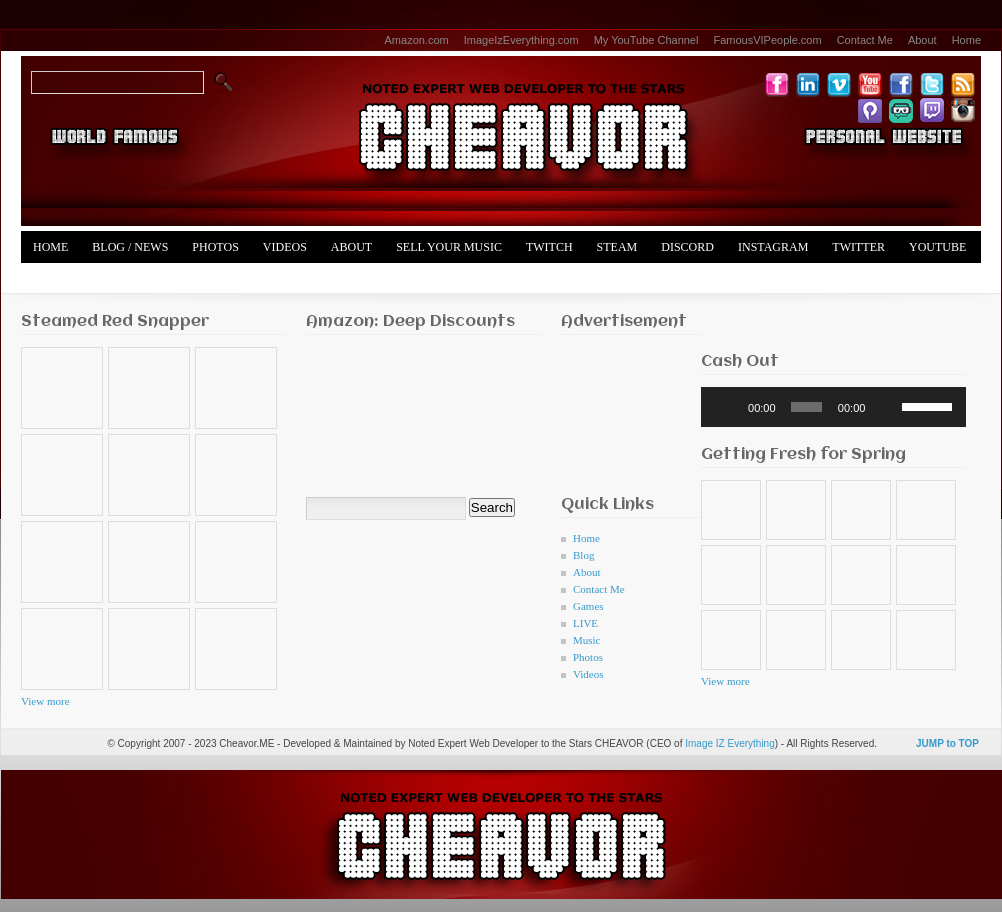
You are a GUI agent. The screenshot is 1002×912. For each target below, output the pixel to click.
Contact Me (865, 40)
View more (45, 701)
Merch (54, 279)
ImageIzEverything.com (521, 40)
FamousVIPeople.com (767, 40)
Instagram (773, 247)
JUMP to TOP (947, 743)
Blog (583, 555)
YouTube (937, 247)
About (922, 40)
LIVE (585, 623)
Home (966, 40)
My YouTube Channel (646, 40)
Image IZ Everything (729, 743)
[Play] (727, 407)
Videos (285, 247)
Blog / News (130, 247)
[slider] (806, 407)
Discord (687, 247)
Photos (215, 247)
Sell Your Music (449, 247)
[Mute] (887, 407)
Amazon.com (417, 40)
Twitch (549, 247)
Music (587, 640)
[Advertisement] (623, 409)
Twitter (858, 247)
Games (588, 606)
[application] (833, 407)
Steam (617, 247)
